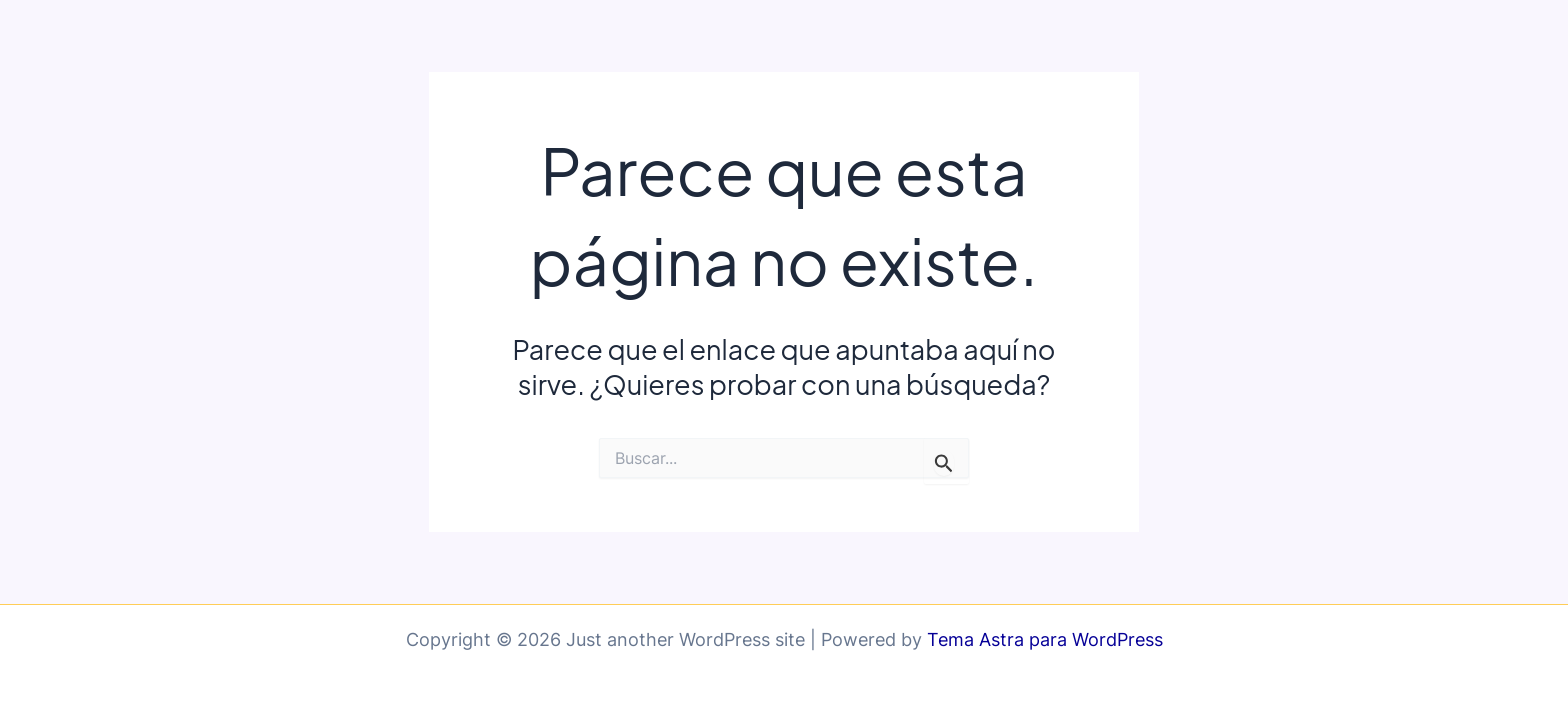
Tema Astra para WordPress (1045, 639)
